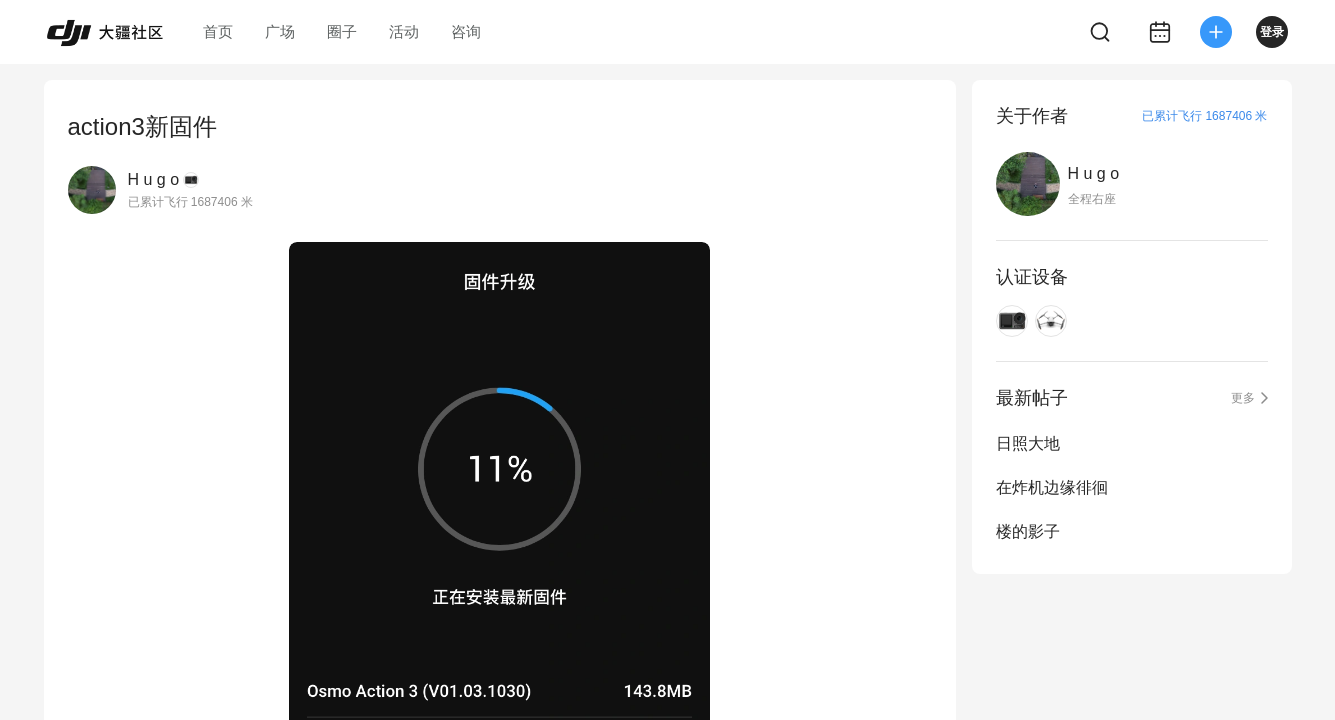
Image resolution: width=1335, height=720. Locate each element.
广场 (280, 31)
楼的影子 (1028, 531)
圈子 (342, 31)
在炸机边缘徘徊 (1052, 487)
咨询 (466, 31)
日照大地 (1028, 443)
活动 (404, 31)
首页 (218, 31)
